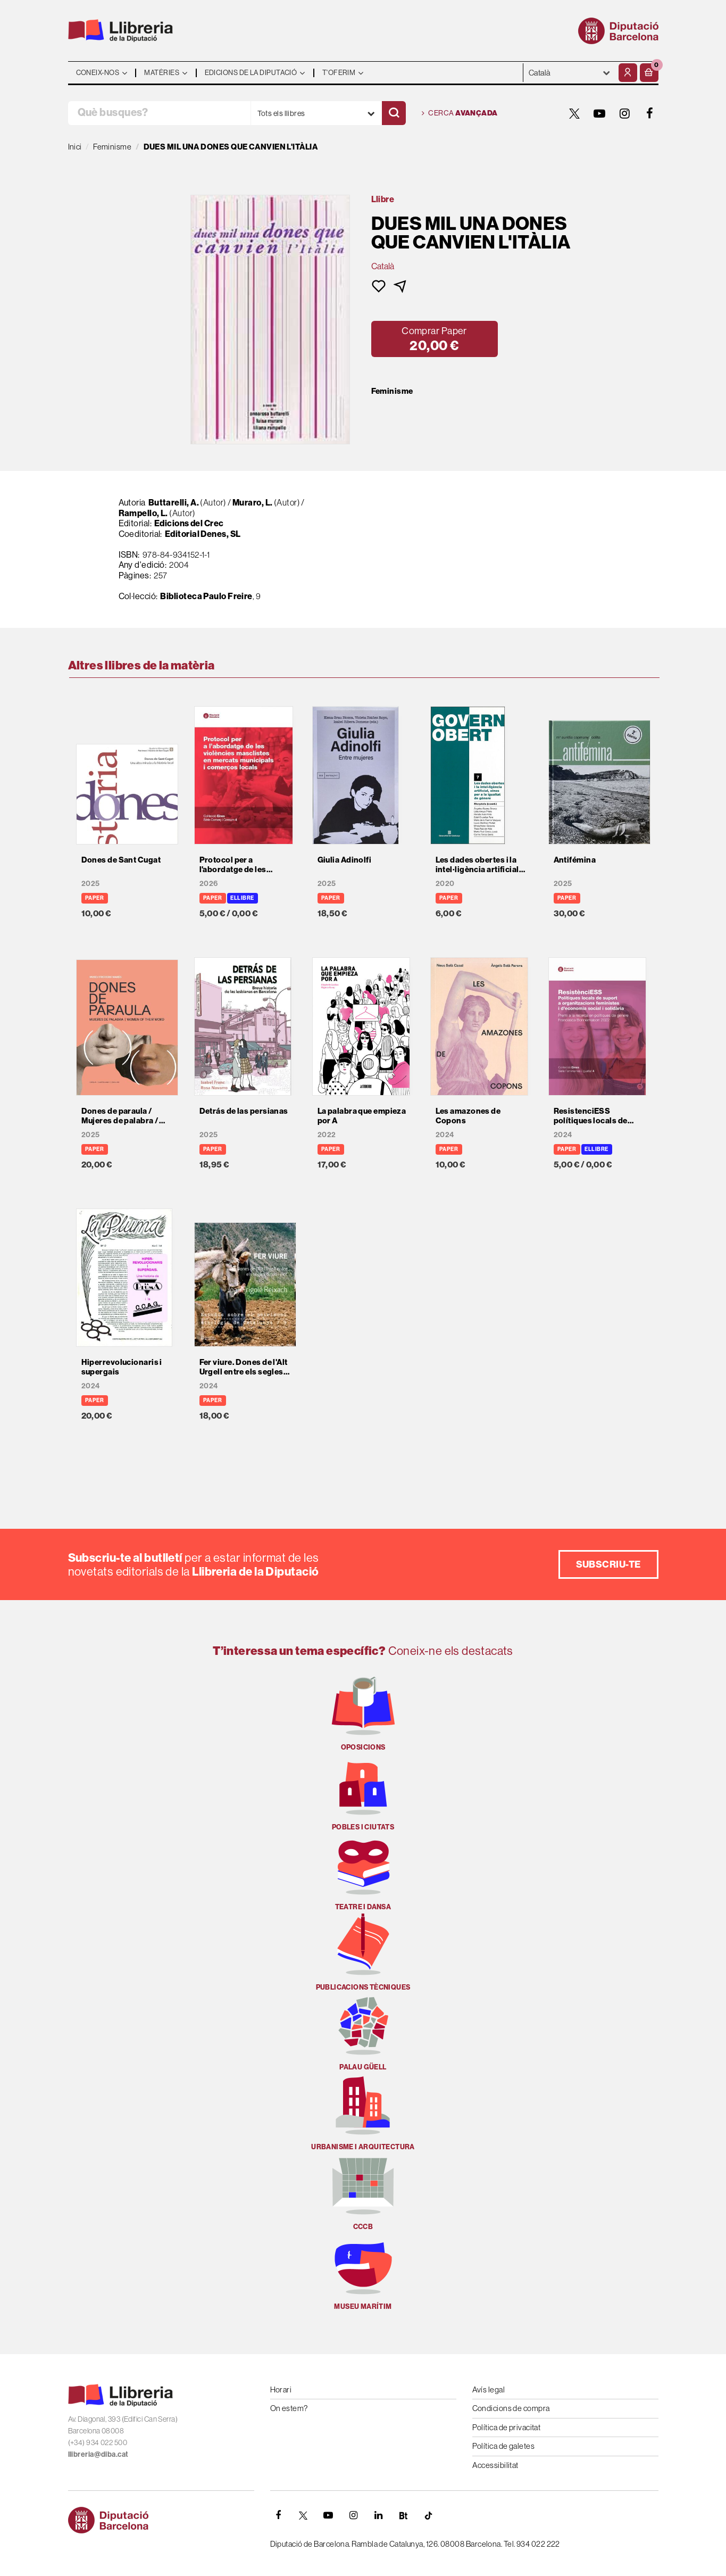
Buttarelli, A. (173, 502)
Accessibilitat (495, 2465)
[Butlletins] (403, 2515)
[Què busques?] (159, 113)
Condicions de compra (511, 2408)
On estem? (289, 2408)
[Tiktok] (428, 2515)
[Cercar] (394, 113)
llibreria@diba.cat (98, 2454)
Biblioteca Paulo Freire (206, 596)
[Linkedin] (378, 2515)
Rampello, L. (143, 513)
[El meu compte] (628, 72)
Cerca (460, 113)
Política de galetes (503, 2446)
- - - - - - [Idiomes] (569, 72)
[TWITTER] (574, 113)
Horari (281, 2389)
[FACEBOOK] (649, 113)
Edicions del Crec (189, 523)
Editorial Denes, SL (203, 533)
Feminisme (392, 391)
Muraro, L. (252, 502)
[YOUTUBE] (599, 113)
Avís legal (488, 2389)
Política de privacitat (506, 2427)
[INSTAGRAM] (624, 113)
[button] (649, 72)
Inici (75, 147)
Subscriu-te (608, 1564)
